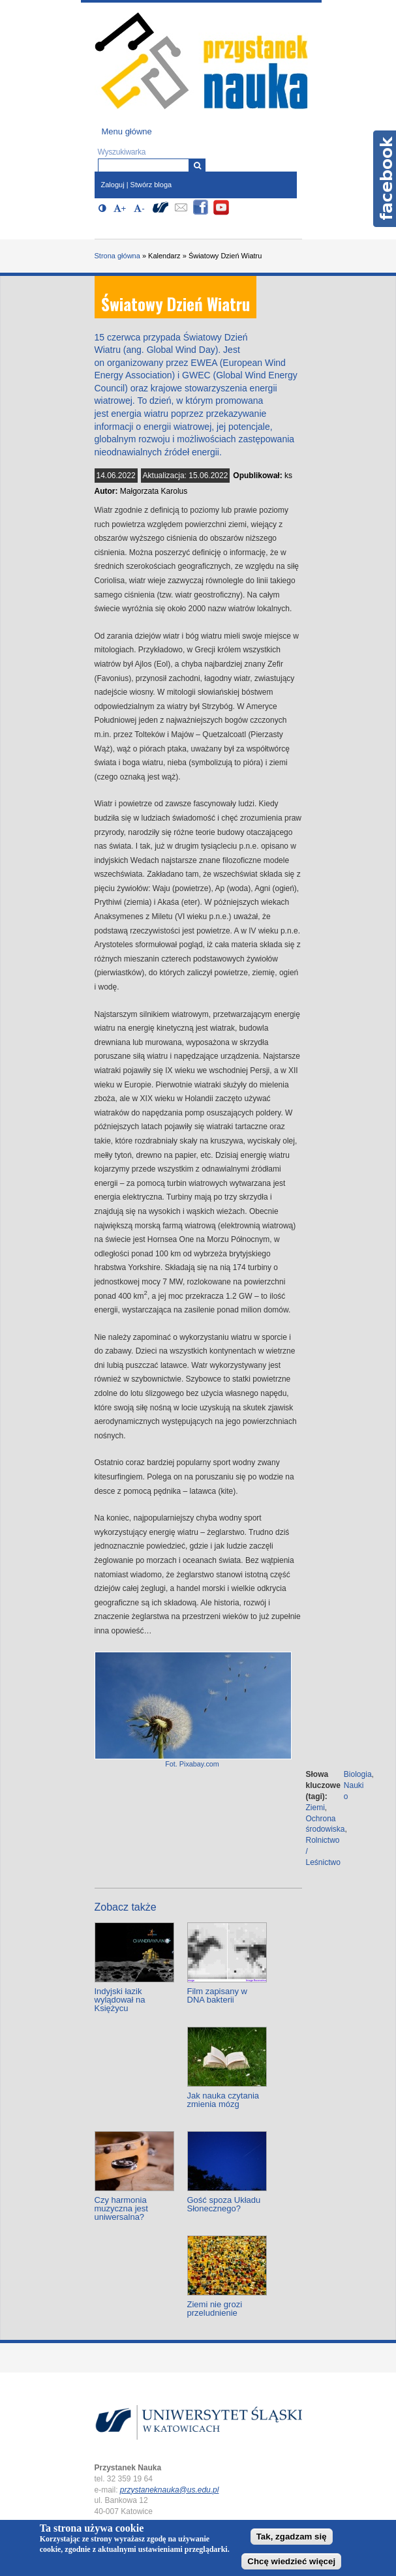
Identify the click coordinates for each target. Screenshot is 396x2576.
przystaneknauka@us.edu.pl (169, 2489)
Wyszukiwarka (122, 152)
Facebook (384, 178)
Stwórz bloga (151, 185)
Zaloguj (113, 185)
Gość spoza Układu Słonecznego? (224, 2204)
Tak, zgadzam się (291, 2536)
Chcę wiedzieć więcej (291, 2561)
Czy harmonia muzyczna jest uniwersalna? (121, 2208)
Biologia (358, 1774)
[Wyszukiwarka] (197, 165)
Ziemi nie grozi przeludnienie (215, 2308)
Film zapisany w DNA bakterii (217, 1995)
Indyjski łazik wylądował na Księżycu (120, 1999)
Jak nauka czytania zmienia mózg (223, 2100)
